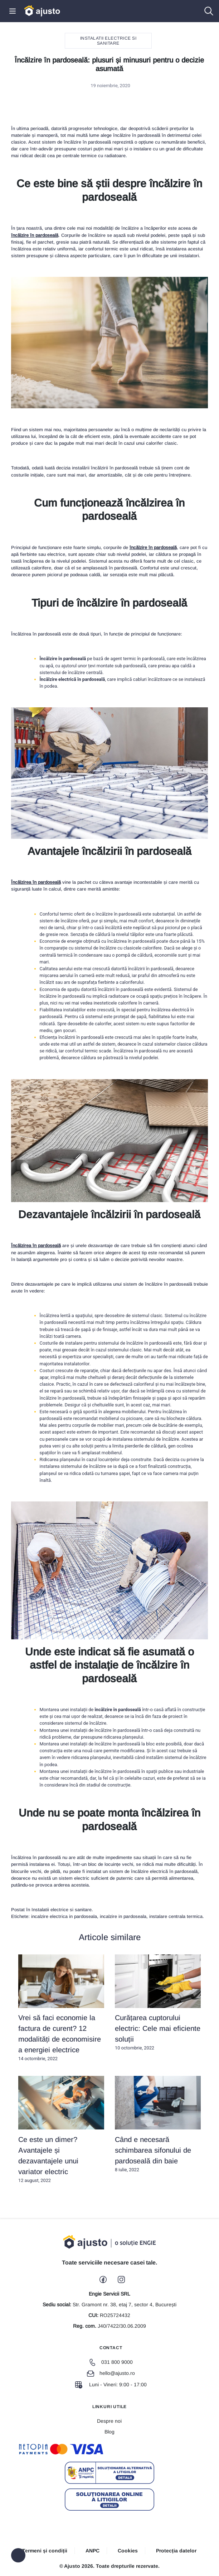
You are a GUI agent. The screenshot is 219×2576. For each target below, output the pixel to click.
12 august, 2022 (61, 2129)
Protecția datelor (176, 2550)
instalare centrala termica (176, 1916)
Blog (109, 2432)
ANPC (92, 2550)
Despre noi (109, 2421)
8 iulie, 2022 (158, 2124)
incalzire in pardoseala (123, 1916)
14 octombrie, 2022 (61, 2008)
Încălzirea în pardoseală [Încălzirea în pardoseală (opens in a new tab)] (36, 882)
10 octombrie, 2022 (158, 2002)
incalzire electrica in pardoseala (64, 1916)
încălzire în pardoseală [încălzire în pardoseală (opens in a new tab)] (34, 235)
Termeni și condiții (44, 2550)
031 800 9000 (111, 2362)
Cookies (128, 2550)
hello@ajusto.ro (111, 2373)
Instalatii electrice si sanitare (108, 41)
